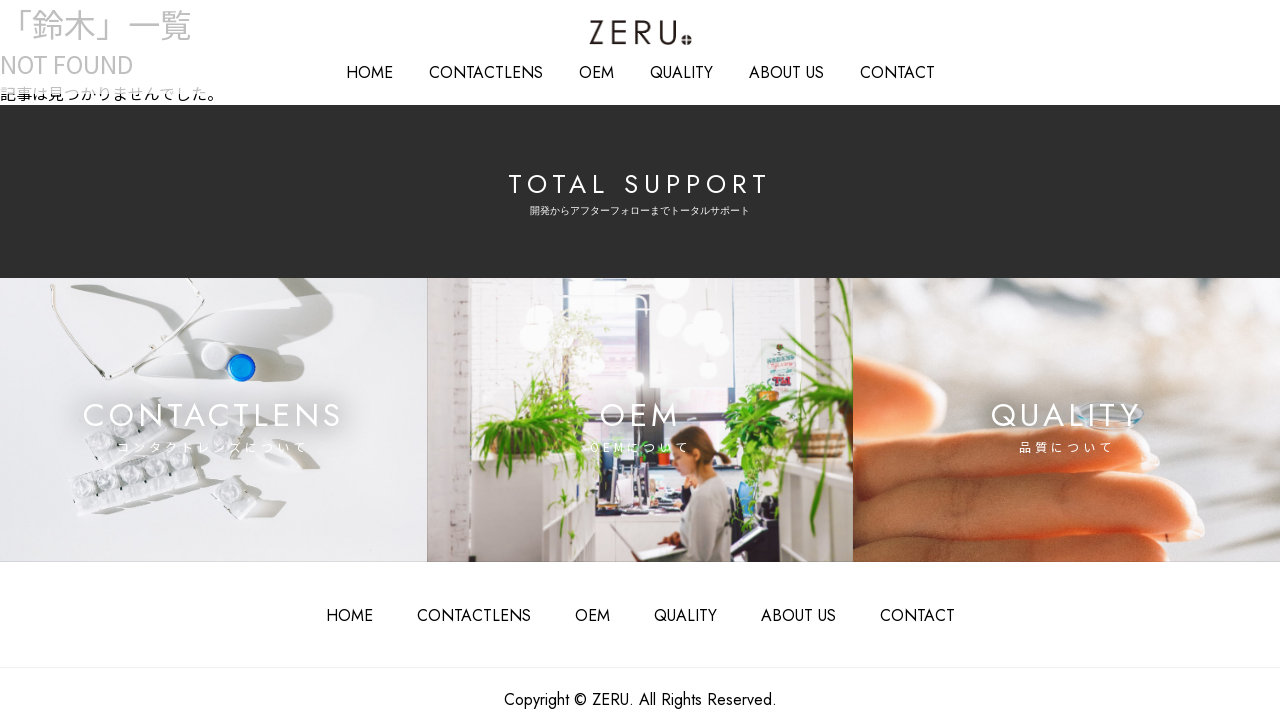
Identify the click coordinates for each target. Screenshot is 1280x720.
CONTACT (872, 70)
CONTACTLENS (487, 598)
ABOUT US (770, 70)
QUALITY (675, 70)
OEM (598, 70)
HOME (396, 70)
